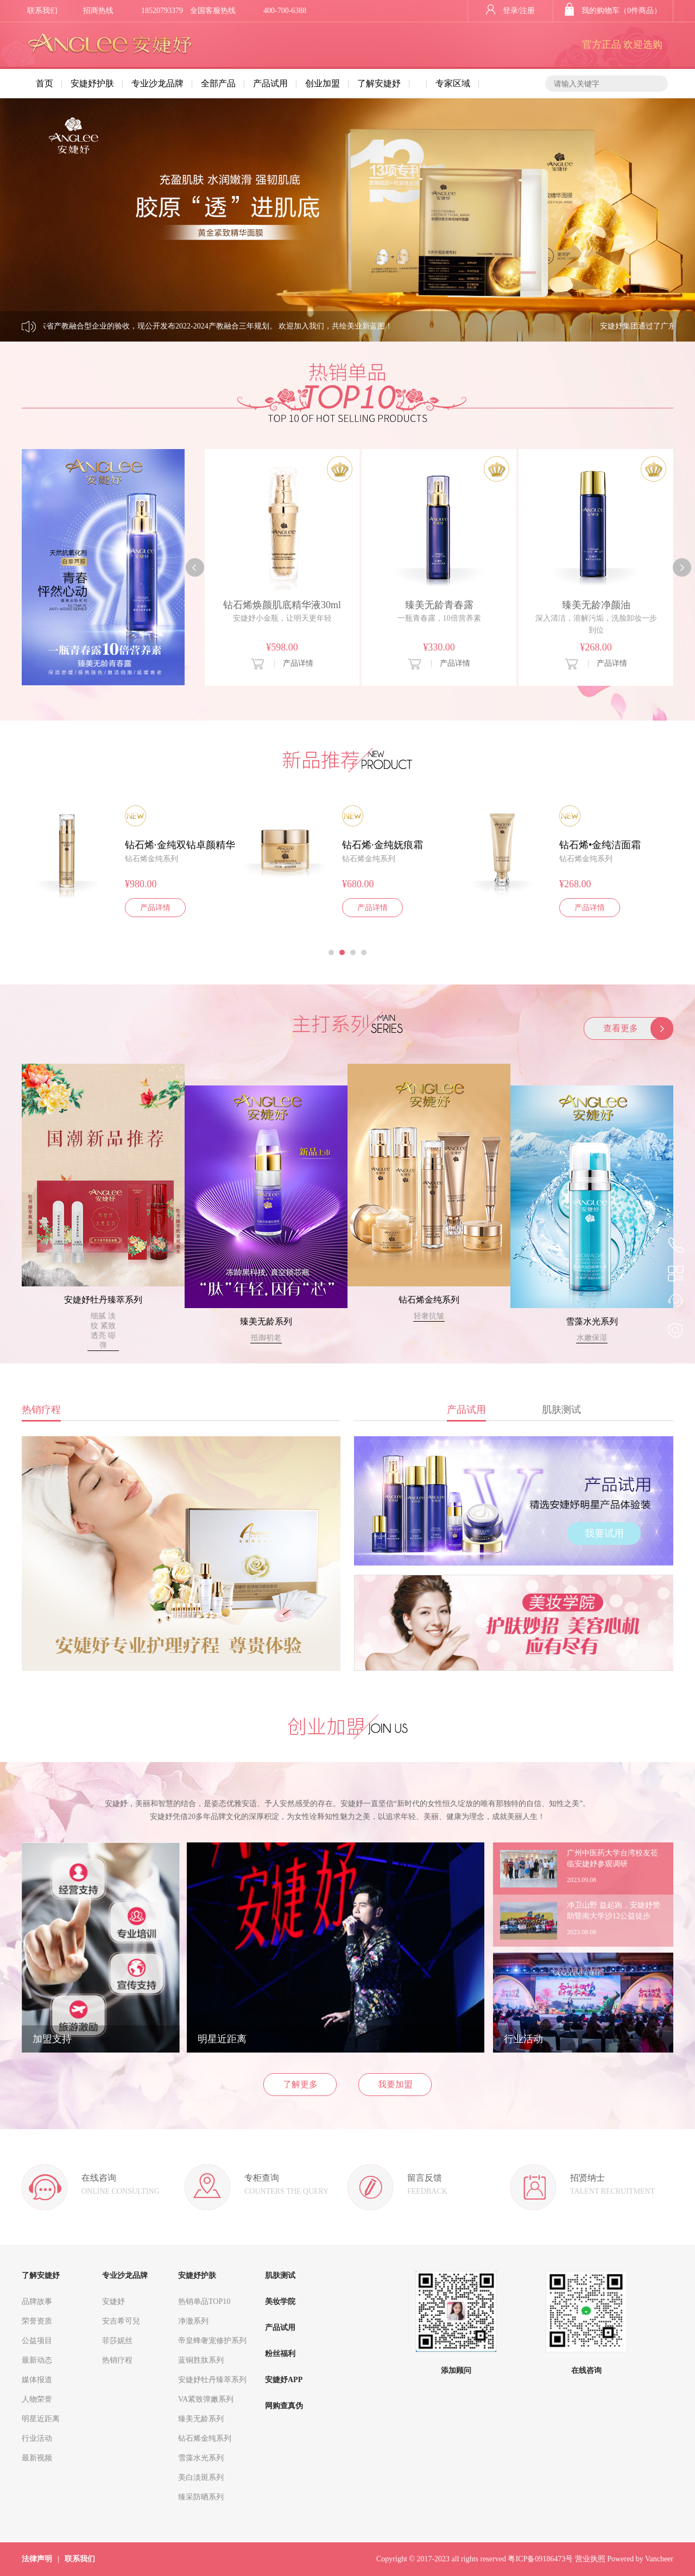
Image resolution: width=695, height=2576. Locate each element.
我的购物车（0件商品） (613, 11)
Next (628, 220)
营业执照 (590, 2559)
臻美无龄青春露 (439, 604)
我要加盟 (395, 2084)
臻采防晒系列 (201, 2497)
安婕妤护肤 (92, 83)
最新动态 (37, 2360)
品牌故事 (37, 2301)
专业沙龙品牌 (157, 83)
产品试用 (270, 83)
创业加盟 (322, 83)
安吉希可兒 (121, 2321)
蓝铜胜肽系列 (201, 2360)
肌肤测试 (280, 2275)
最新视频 (37, 2458)
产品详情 (298, 663)
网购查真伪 (284, 2406)
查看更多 (620, 1028)
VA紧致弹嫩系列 (205, 2399)
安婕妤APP (283, 2380)
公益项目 (37, 2341)
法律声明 (37, 2559)
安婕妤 (113, 2301)
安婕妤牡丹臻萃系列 (103, 1299)
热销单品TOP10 (204, 2301)
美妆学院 (280, 2301)
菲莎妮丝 (117, 2341)
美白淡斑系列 (201, 2477)
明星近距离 (41, 2419)
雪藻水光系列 (592, 1321)
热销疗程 (117, 2360)
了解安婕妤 (379, 83)
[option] (282, 567)
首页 (44, 83)
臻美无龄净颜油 (596, 604)
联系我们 (42, 11)
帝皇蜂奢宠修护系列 (212, 2341)
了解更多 (300, 2084)
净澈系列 (193, 2321)
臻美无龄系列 (266, 1321)
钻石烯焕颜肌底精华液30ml (282, 604)
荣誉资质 (37, 2321)
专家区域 (452, 83)
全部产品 (218, 83)
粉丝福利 (280, 2354)
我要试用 (604, 1533)
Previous (66, 220)
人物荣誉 (37, 2399)
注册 (527, 11)
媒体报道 (37, 2380)
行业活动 (37, 2438)
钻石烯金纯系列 (429, 1299)
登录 (502, 11)
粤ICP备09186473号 (540, 2559)
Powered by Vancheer (640, 2559)
